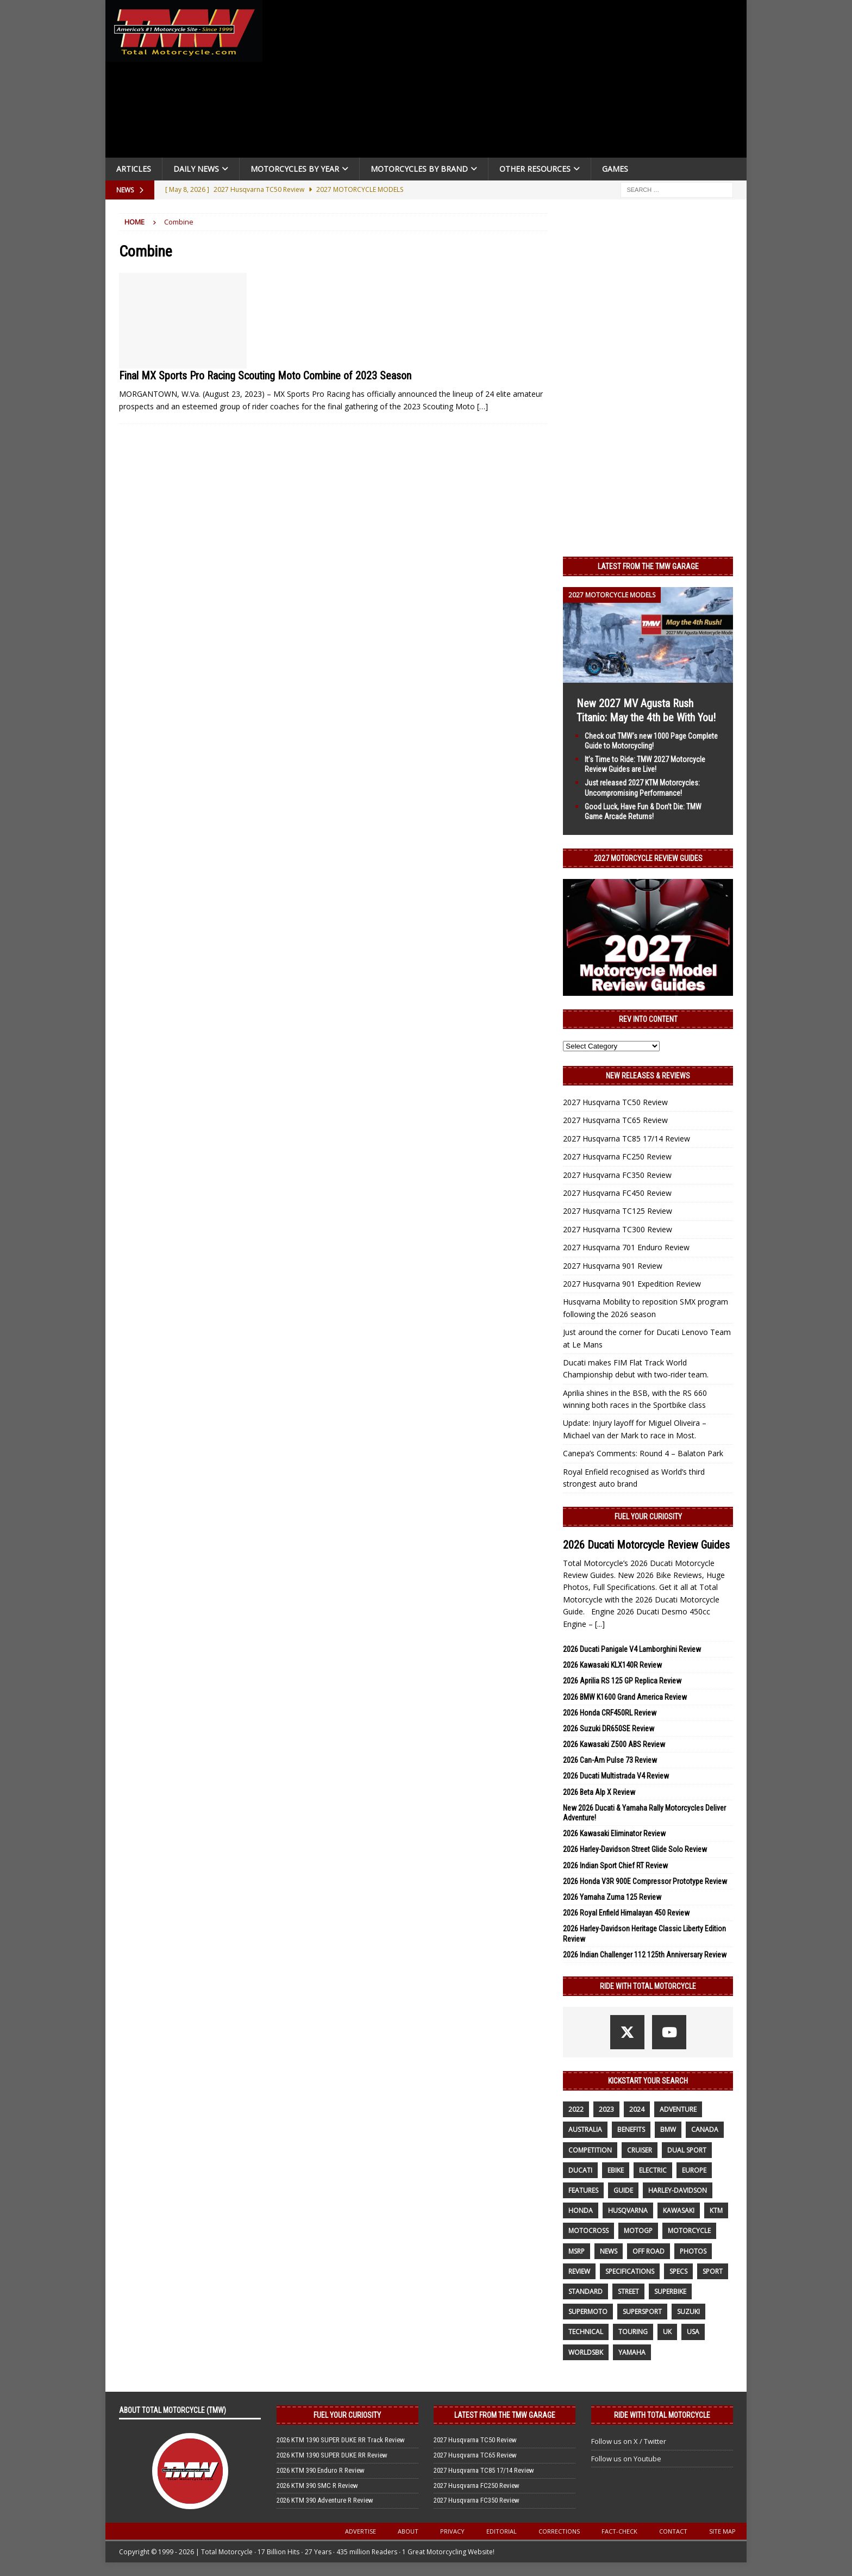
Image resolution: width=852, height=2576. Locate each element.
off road (648, 2251)
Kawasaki (678, 2210)
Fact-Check (619, 2531)
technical (585, 2331)
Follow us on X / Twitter (628, 2441)
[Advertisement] (508, 81)
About (408, 2531)
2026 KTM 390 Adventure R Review (325, 2500)
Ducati (580, 2170)
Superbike (670, 2291)
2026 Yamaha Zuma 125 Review (612, 1897)
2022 (576, 2109)
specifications (629, 2271)
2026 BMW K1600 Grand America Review (625, 1697)
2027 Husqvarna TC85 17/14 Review (626, 1138)
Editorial (501, 2531)
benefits (631, 2129)
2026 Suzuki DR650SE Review (608, 1728)
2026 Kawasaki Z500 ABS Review (614, 1744)
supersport (642, 2311)
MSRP (576, 2251)
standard (585, 2291)
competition (590, 2150)
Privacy (452, 2531)
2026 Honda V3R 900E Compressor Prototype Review (645, 1881)
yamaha (632, 2352)
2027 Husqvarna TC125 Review (617, 1211)
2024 (636, 2109)
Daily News (196, 169)
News (608, 2251)
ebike (615, 2170)
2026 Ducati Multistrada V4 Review (616, 1776)
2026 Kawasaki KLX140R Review (612, 1665)
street (628, 2291)
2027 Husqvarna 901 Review (612, 1266)
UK (667, 2331)
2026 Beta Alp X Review (599, 1792)
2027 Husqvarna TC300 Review (617, 1229)
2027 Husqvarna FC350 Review (617, 1175)
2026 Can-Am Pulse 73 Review (610, 1760)
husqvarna (628, 2210)
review (579, 2271)
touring (633, 2331)
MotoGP (638, 2230)
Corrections (559, 2531)
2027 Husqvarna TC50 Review (615, 1102)
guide (623, 2190)
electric (653, 2170)
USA (693, 2331)
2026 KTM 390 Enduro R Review (321, 2470)
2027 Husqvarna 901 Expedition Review (632, 1283)
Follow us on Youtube (626, 2458)
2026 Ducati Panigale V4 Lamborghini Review (632, 1649)
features (583, 2190)
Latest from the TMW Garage (648, 566)
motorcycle (689, 2230)
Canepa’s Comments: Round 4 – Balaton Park (643, 1453)
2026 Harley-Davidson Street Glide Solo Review (635, 1849)
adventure (678, 2109)
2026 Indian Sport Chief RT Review (615, 1865)
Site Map (722, 2531)
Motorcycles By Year (294, 169)
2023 (606, 2109)
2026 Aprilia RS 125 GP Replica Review (622, 1680)
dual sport (686, 2150)
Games (615, 169)
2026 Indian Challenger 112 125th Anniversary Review (644, 1954)
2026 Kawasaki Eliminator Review (614, 1833)
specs (678, 2271)
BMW (668, 2129)
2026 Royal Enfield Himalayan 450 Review (626, 1912)
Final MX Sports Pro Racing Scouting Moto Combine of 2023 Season (265, 375)
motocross (588, 2230)
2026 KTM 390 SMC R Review (317, 2485)
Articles (133, 169)
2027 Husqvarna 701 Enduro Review (626, 1247)
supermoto (587, 2311)
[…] (482, 406)
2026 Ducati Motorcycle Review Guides (646, 1544)
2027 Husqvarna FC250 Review (617, 1156)
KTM (716, 2210)
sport (713, 2271)
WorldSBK (585, 2352)
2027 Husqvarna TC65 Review (615, 1120)
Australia (585, 2129)
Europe (694, 2170)
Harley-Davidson (677, 2190)
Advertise (360, 2531)
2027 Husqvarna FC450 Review (617, 1193)
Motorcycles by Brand (419, 169)
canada (704, 2129)
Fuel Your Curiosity (648, 1516)
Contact (673, 2531)
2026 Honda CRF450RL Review (609, 1712)
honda (580, 2210)
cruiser (639, 2150)
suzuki (688, 2311)
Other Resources (535, 169)
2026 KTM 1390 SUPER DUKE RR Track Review (341, 2440)
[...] (600, 1624)
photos (693, 2251)
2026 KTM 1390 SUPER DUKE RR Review (332, 2455)
